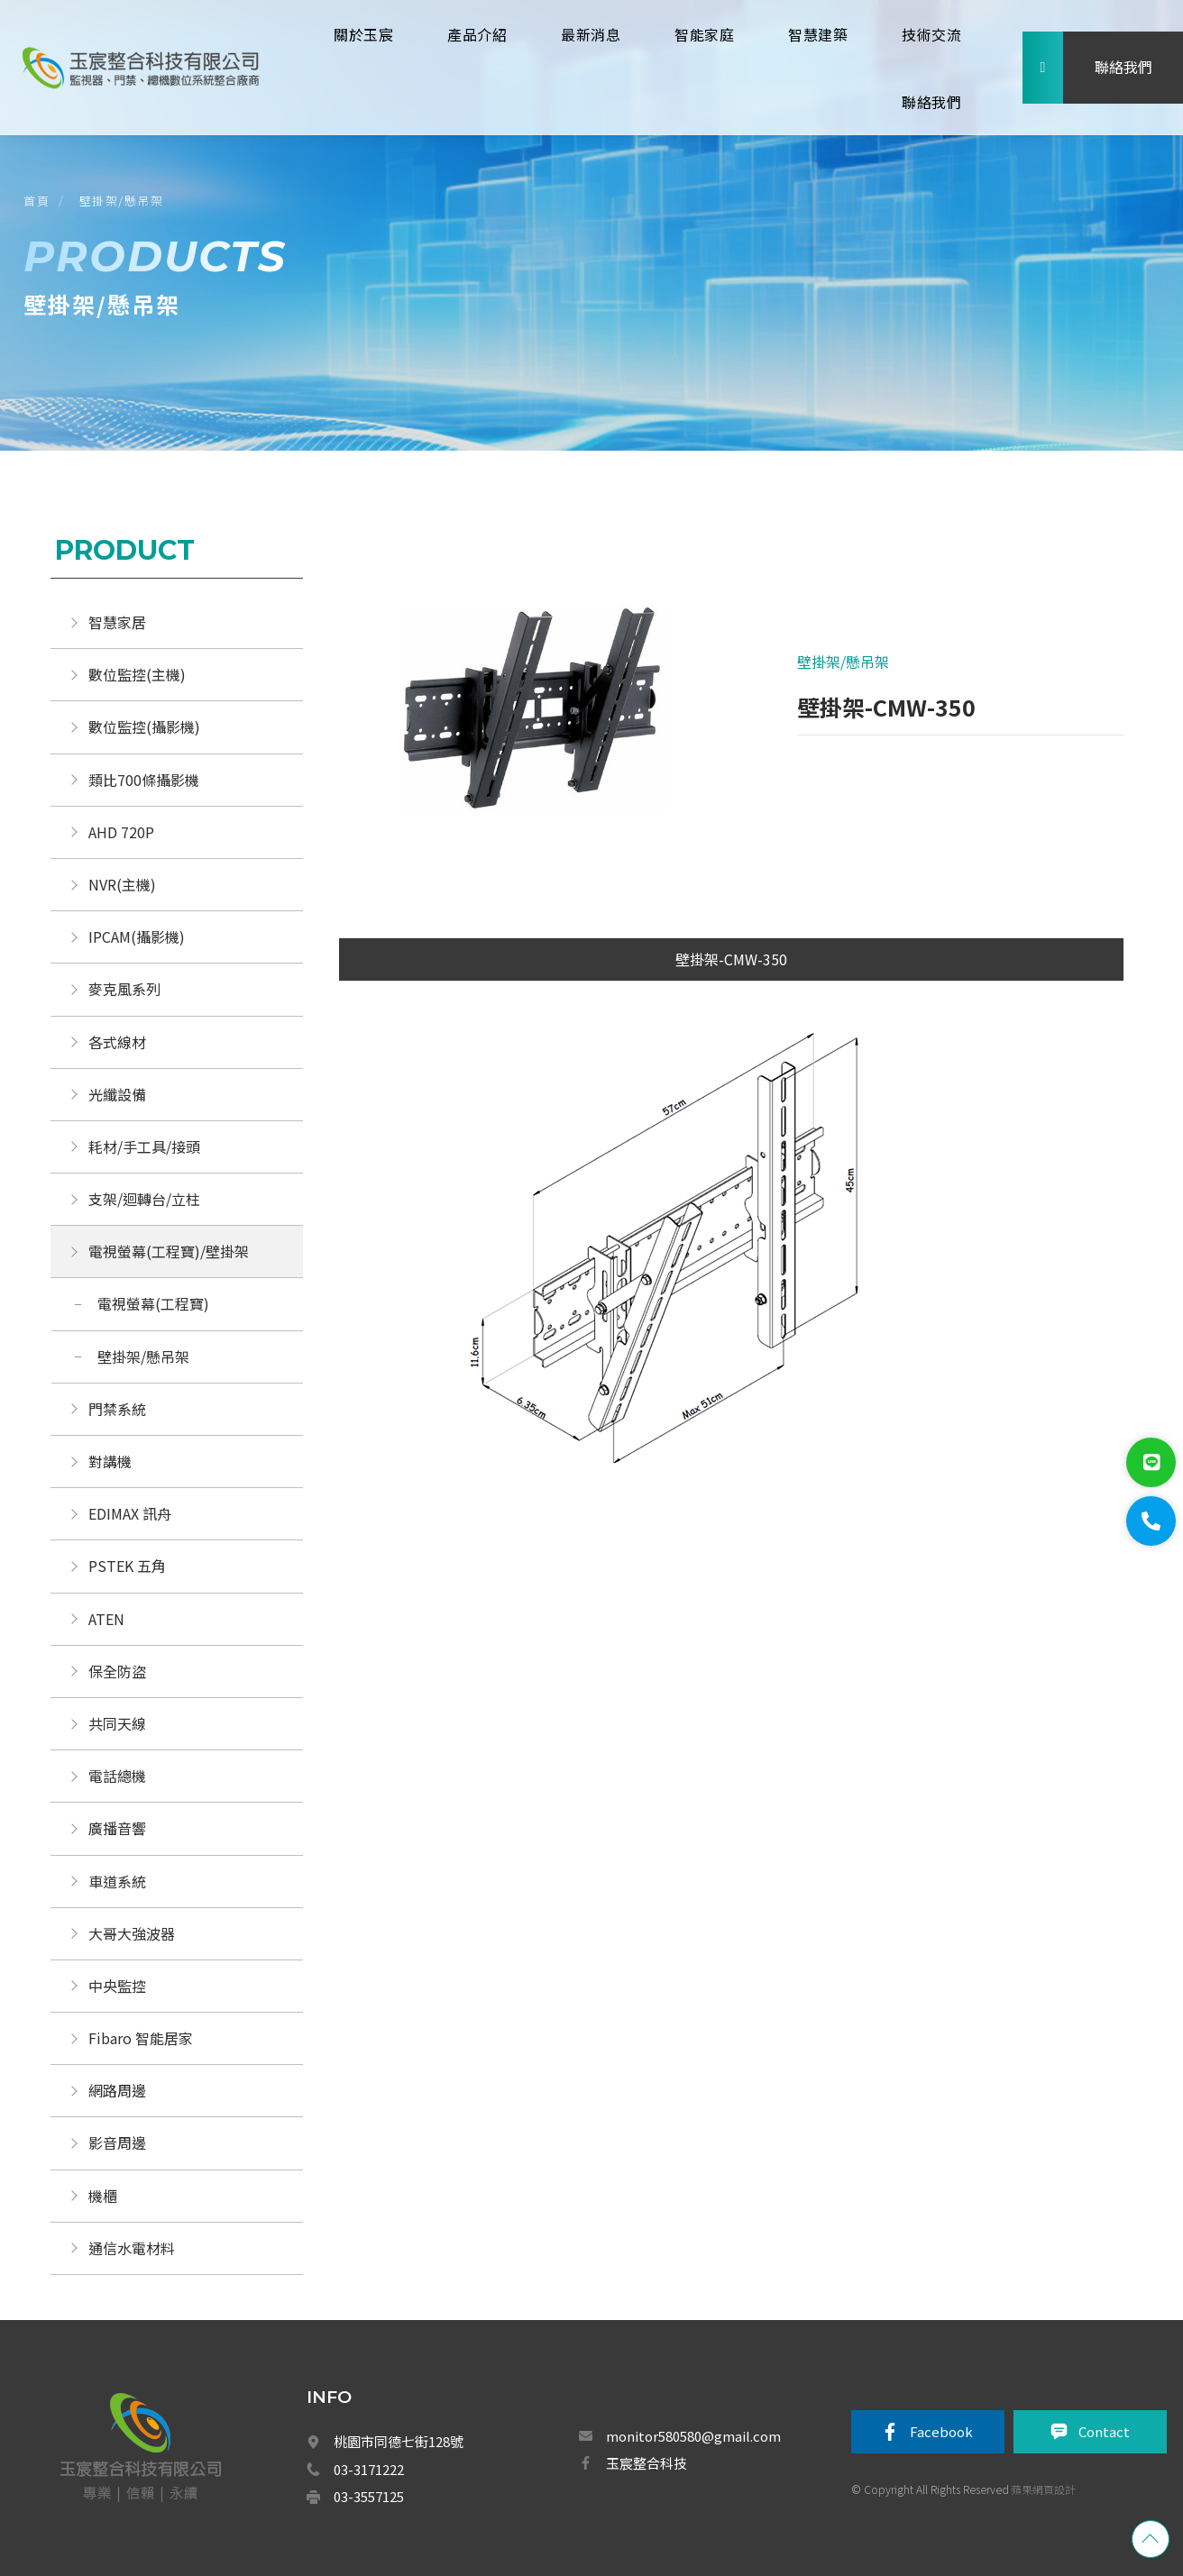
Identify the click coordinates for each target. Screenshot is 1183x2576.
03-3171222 (369, 2469)
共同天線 (117, 1723)
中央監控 (119, 1985)
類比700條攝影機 (143, 779)
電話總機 (117, 1775)
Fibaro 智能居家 (140, 2038)
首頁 (36, 200)
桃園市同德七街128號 (398, 2441)
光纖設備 (117, 1094)
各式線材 (117, 1042)
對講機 (110, 1461)
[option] (535, 712)
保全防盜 (117, 1671)
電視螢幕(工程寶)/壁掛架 (168, 1251)
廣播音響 (117, 1828)
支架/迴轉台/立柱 (144, 1199)
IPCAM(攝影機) (136, 936)
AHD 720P (121, 832)
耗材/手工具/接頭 (144, 1146)
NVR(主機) (122, 884)
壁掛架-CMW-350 (731, 959)
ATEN (106, 1619)
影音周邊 (117, 2142)
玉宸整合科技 (646, 2462)
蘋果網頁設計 (1043, 2489)
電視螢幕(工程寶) (153, 1303)
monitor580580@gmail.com (693, 2435)
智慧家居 (117, 622)
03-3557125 (369, 2496)
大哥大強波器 (131, 1933)
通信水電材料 (131, 2248)
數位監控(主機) (137, 674)
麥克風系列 (124, 989)
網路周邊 (117, 2090)
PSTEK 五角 (127, 1565)
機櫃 (102, 2195)
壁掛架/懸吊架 (121, 200)
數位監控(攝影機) (144, 726)
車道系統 (117, 1881)
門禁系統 (117, 1409)
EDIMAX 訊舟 (129, 1513)
